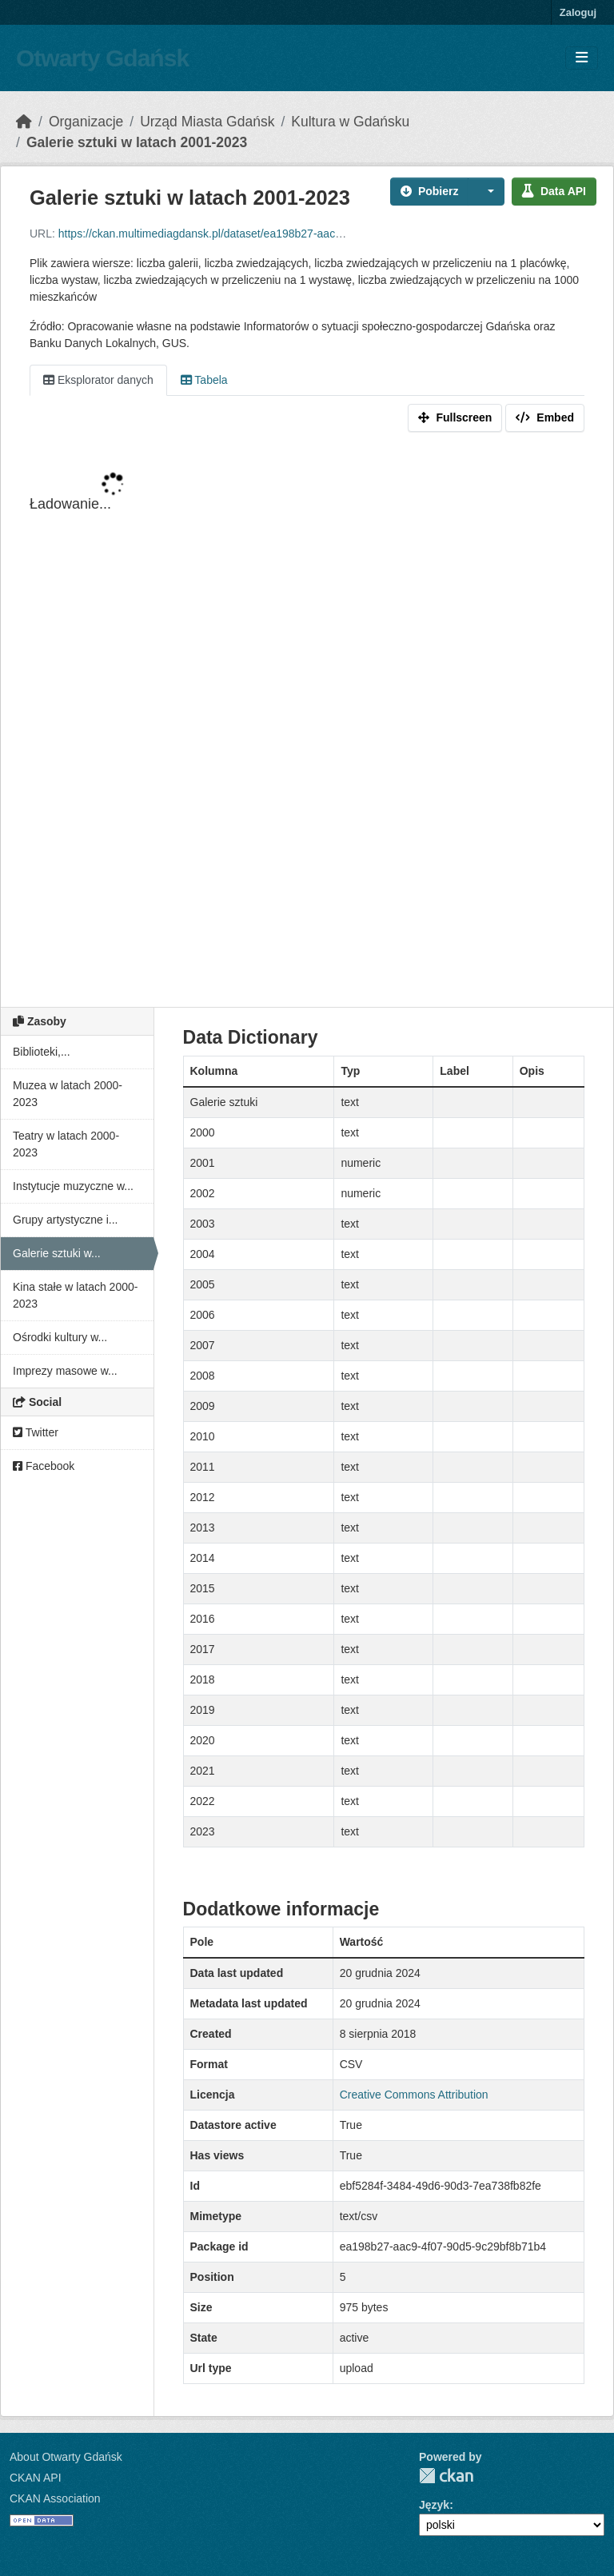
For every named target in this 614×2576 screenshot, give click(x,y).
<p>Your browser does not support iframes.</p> (307, 723)
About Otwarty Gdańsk (66, 2456)
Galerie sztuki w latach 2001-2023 (136, 142)
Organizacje (86, 122)
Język (434, 2504)
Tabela (204, 379)
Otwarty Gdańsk (102, 58)
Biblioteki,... (41, 1051)
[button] (486, 192)
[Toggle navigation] (581, 58)
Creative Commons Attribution (414, 2094)
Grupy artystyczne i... (65, 1219)
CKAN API (36, 2477)
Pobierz (430, 191)
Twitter (35, 1432)
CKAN (446, 2475)
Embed (545, 417)
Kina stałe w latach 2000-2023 (75, 1295)
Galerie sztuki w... (57, 1253)
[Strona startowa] (24, 122)
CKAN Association (55, 2498)
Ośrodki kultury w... (60, 1337)
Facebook (43, 1466)
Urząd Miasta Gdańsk (207, 122)
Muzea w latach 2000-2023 (67, 1093)
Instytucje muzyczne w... (73, 1186)
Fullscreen (455, 417)
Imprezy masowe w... (65, 1370)
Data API (554, 191)
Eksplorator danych (98, 379)
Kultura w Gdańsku (350, 122)
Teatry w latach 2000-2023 (66, 1144)
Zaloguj (578, 12)
